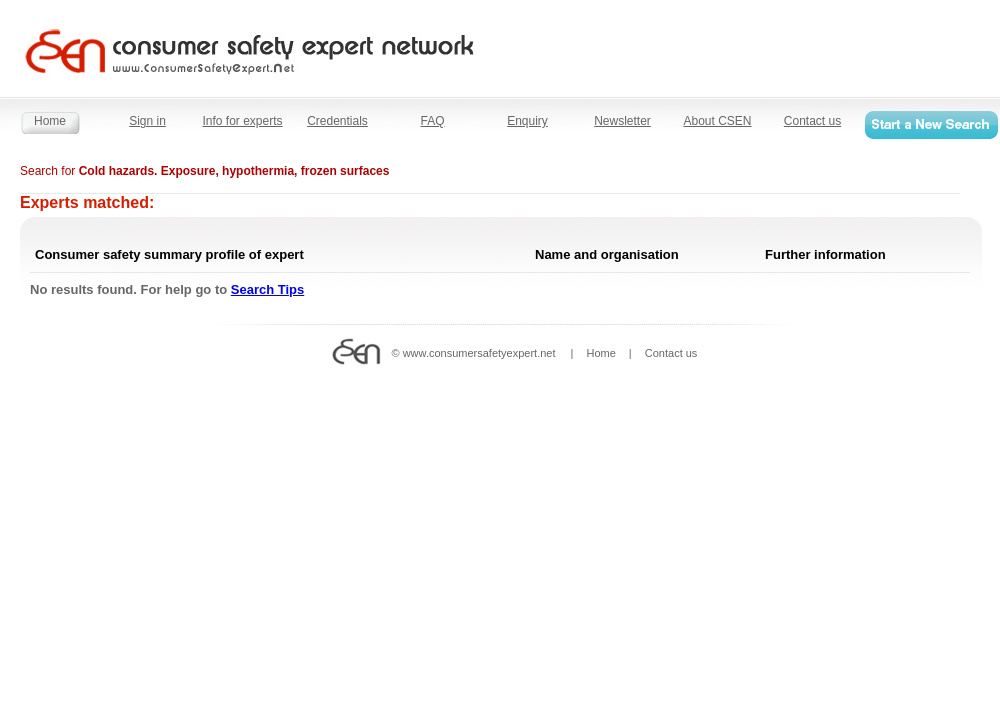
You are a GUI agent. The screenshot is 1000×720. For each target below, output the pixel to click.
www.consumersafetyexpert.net (479, 353)
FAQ (432, 121)
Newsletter (622, 121)
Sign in (147, 121)
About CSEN (717, 121)
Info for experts (242, 121)
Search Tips (267, 289)
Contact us (812, 121)
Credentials (337, 121)
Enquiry (527, 121)
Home (50, 121)
